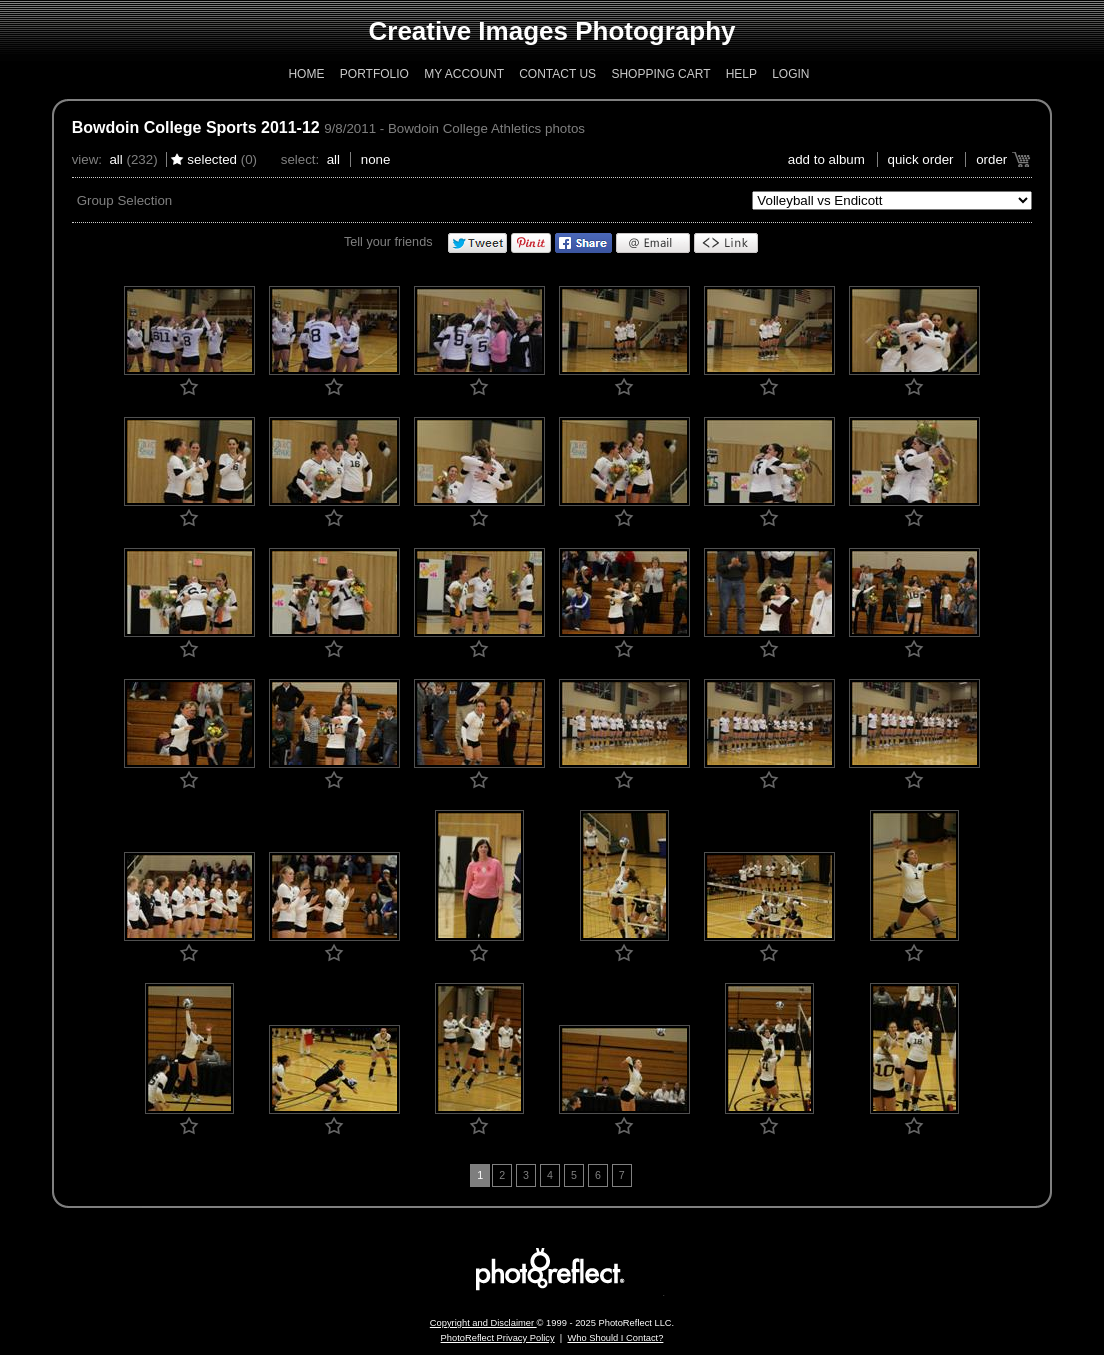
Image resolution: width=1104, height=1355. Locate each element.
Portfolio (374, 74)
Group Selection (125, 200)
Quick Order (921, 159)
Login (790, 74)
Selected (212, 159)
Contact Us (557, 74)
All (115, 159)
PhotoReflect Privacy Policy (498, 1338)
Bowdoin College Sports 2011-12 (196, 127)
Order (991, 159)
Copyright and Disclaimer (483, 1323)
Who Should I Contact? (615, 1338)
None (376, 159)
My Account (464, 74)
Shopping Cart (660, 74)
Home (306, 74)
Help (741, 74)
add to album (826, 159)
